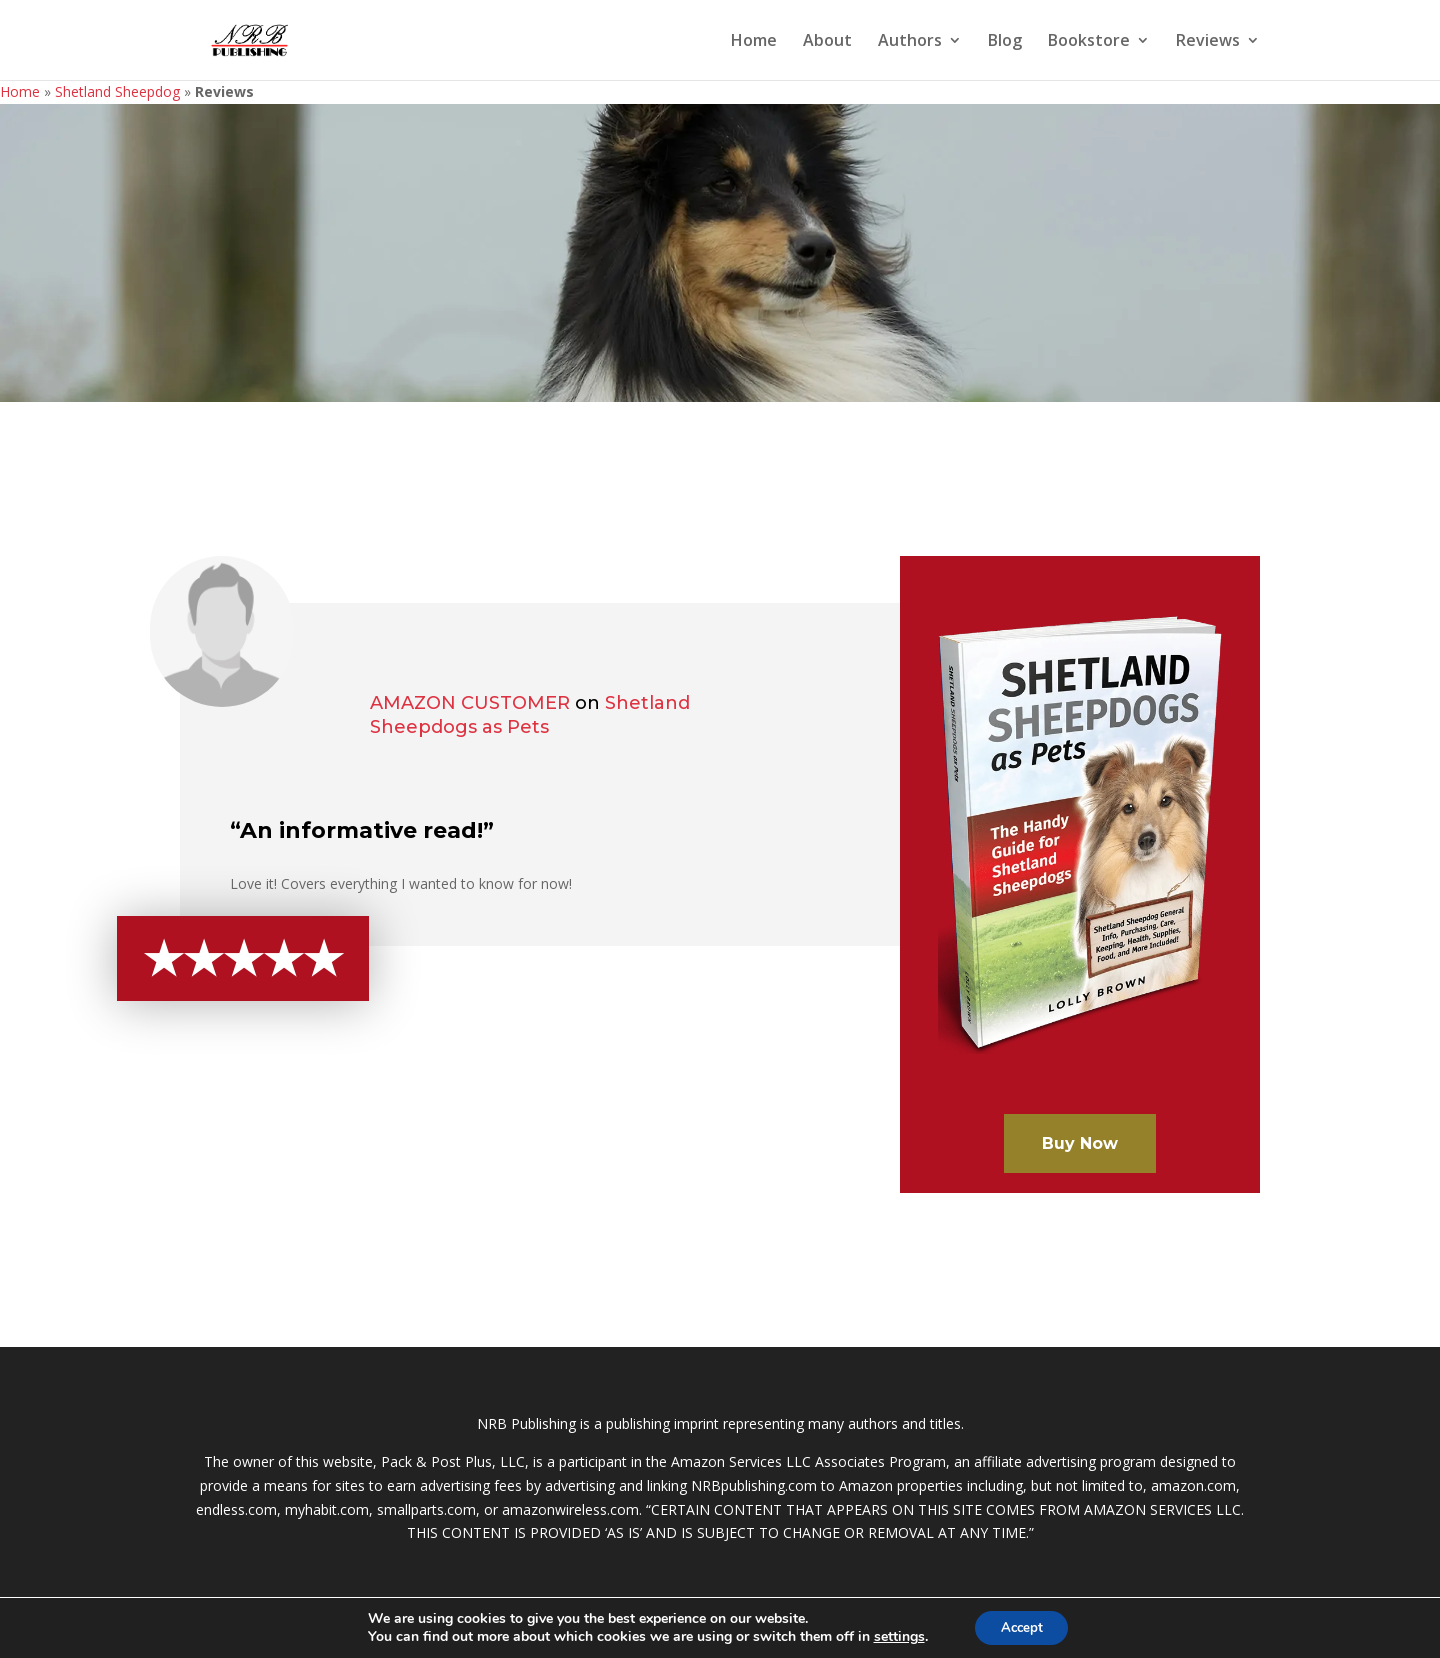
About (827, 42)
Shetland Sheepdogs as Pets (530, 715)
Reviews (1208, 42)
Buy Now (1080, 1143)
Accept (1022, 1626)
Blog (1005, 42)
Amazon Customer (470, 703)
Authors (910, 42)
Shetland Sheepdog (117, 91)
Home (754, 42)
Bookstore (1089, 42)
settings (893, 1636)
